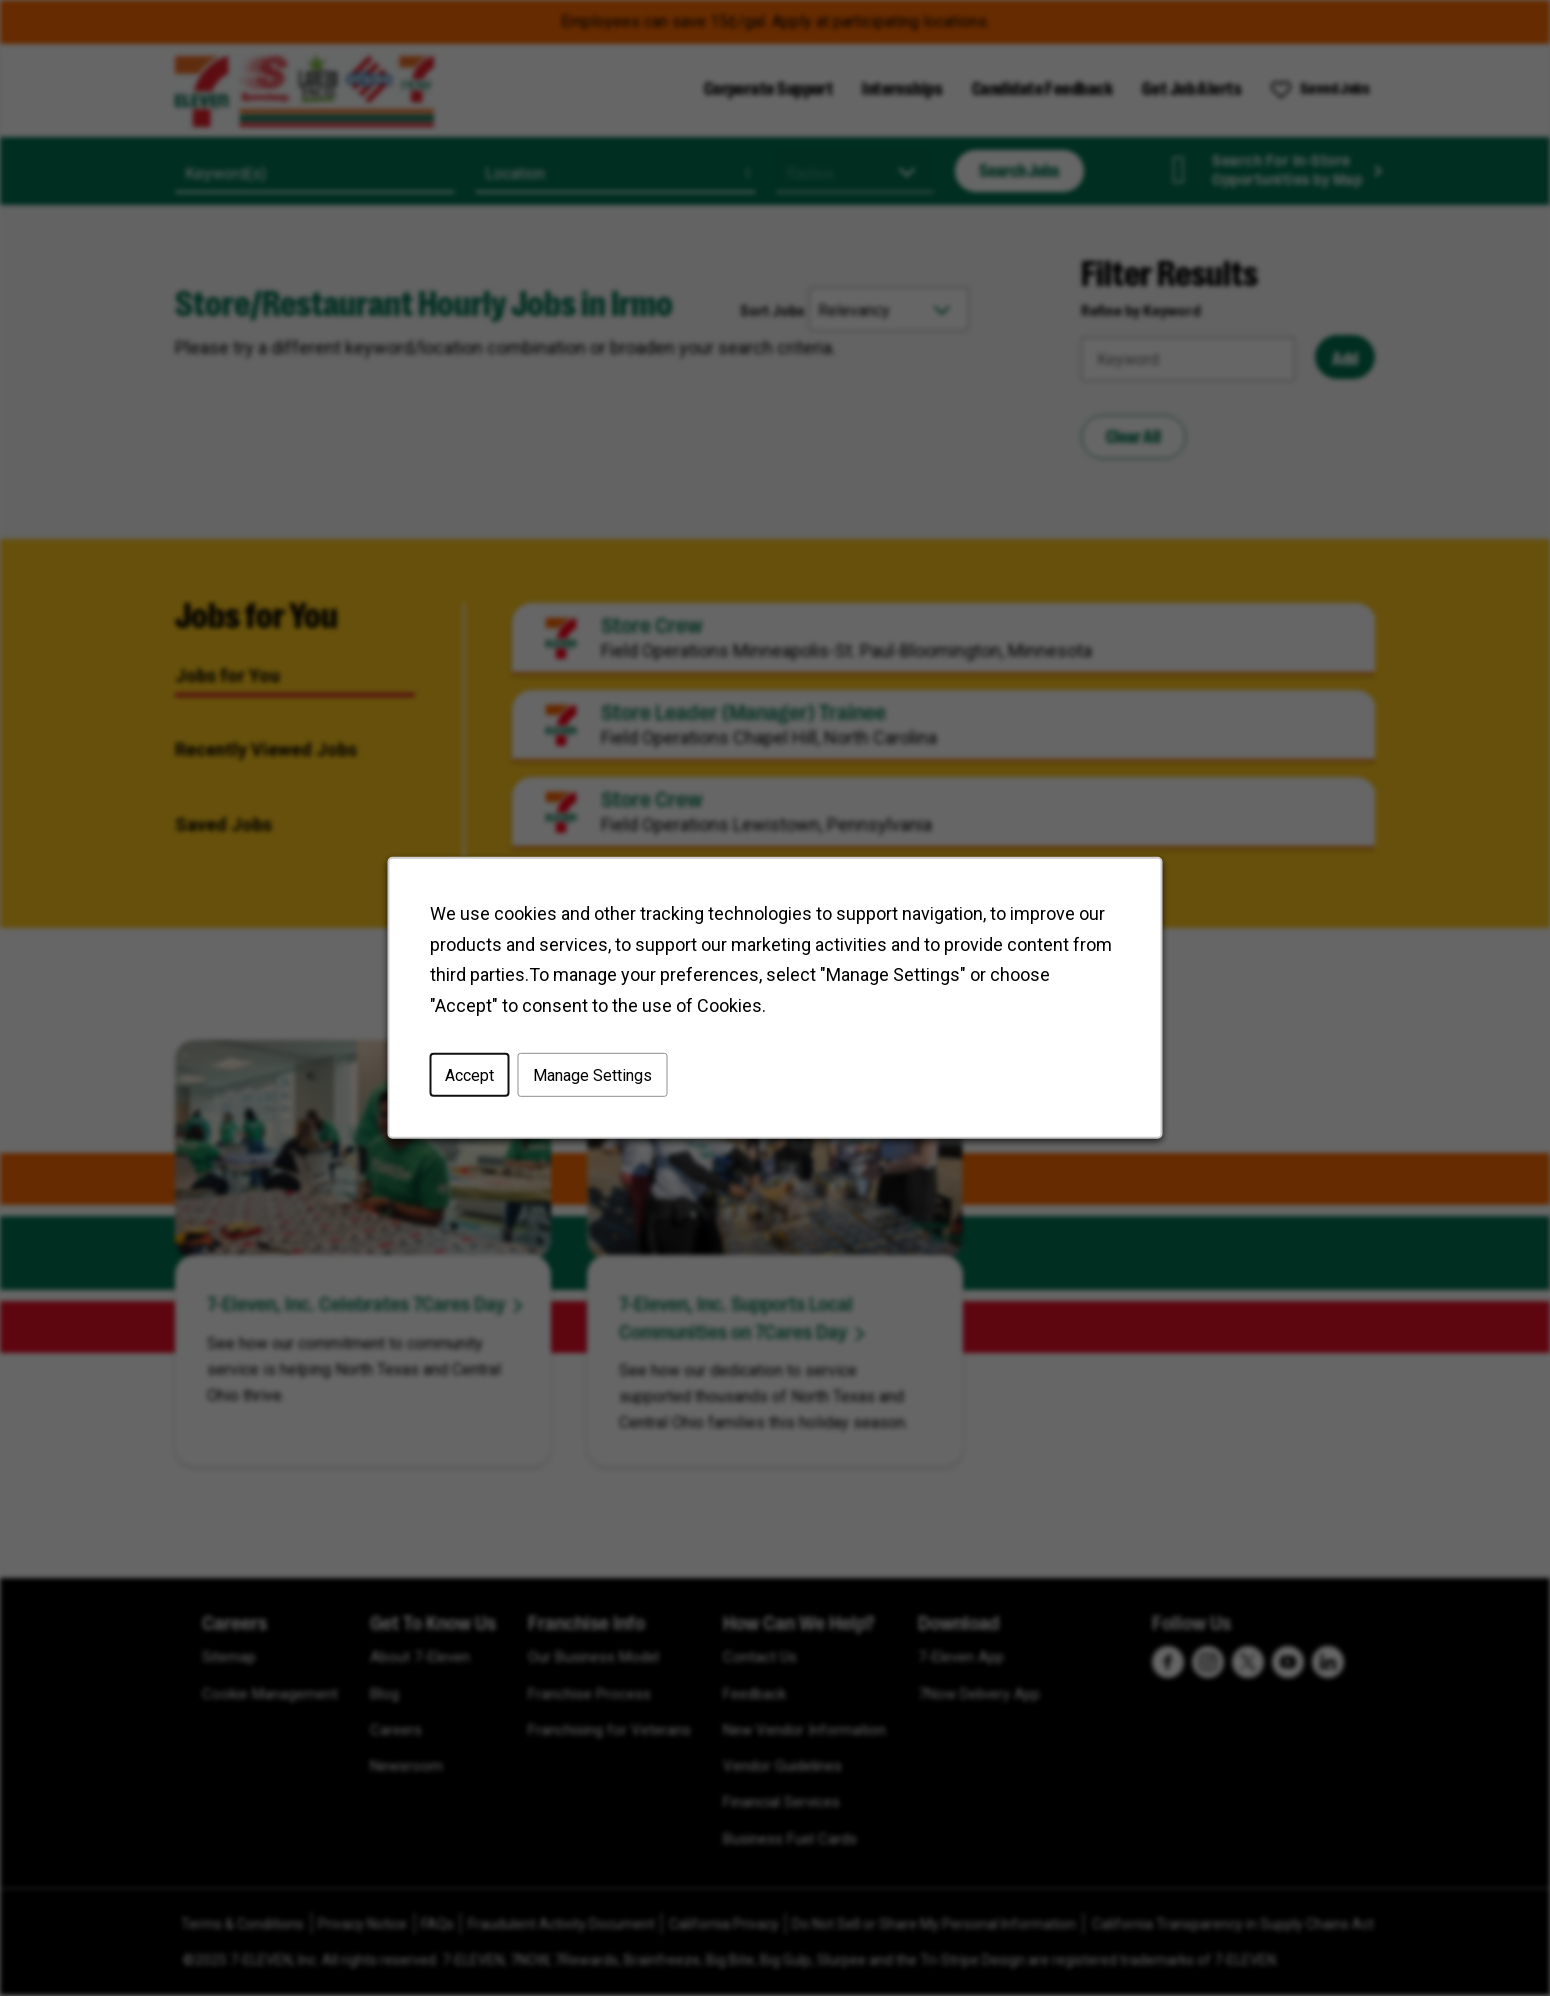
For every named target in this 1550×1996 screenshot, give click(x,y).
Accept (469, 1075)
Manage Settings (592, 1075)
